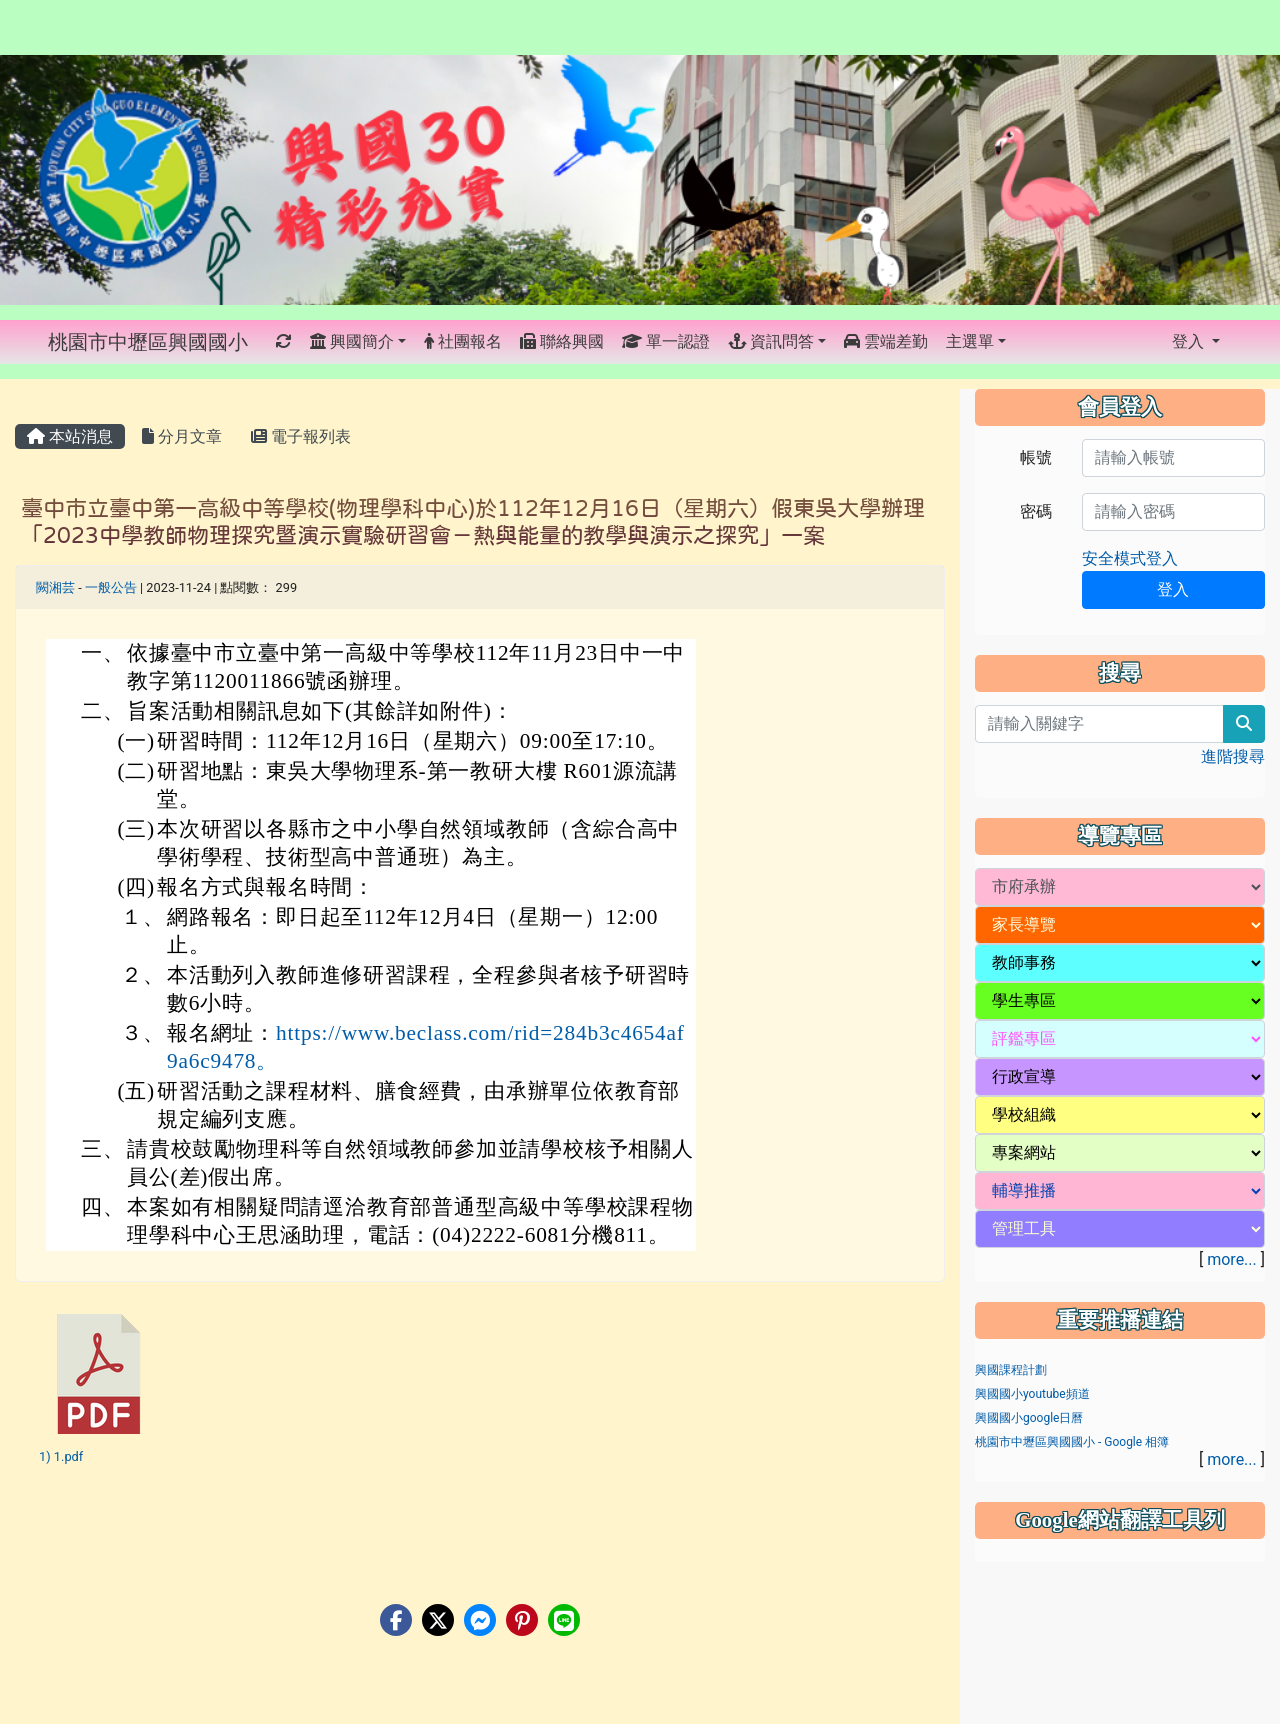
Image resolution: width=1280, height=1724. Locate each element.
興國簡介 (352, 341)
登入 (1190, 341)
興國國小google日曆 (1029, 1418)
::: (267, 342)
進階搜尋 (1233, 756)
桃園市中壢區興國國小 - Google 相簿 (1072, 1442)
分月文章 (182, 436)
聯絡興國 (562, 341)
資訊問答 (771, 341)
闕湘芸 (55, 587)
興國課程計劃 (1011, 1370)
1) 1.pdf (61, 1456)
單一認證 (666, 341)
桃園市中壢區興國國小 (148, 342)
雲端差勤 (886, 341)
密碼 (1036, 511)
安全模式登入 (1130, 558)
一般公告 (111, 587)
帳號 (1036, 457)
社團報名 (463, 341)
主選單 (970, 341)
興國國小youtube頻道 (1032, 1394)
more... (1232, 1259)
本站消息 (70, 436)
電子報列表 (301, 436)
